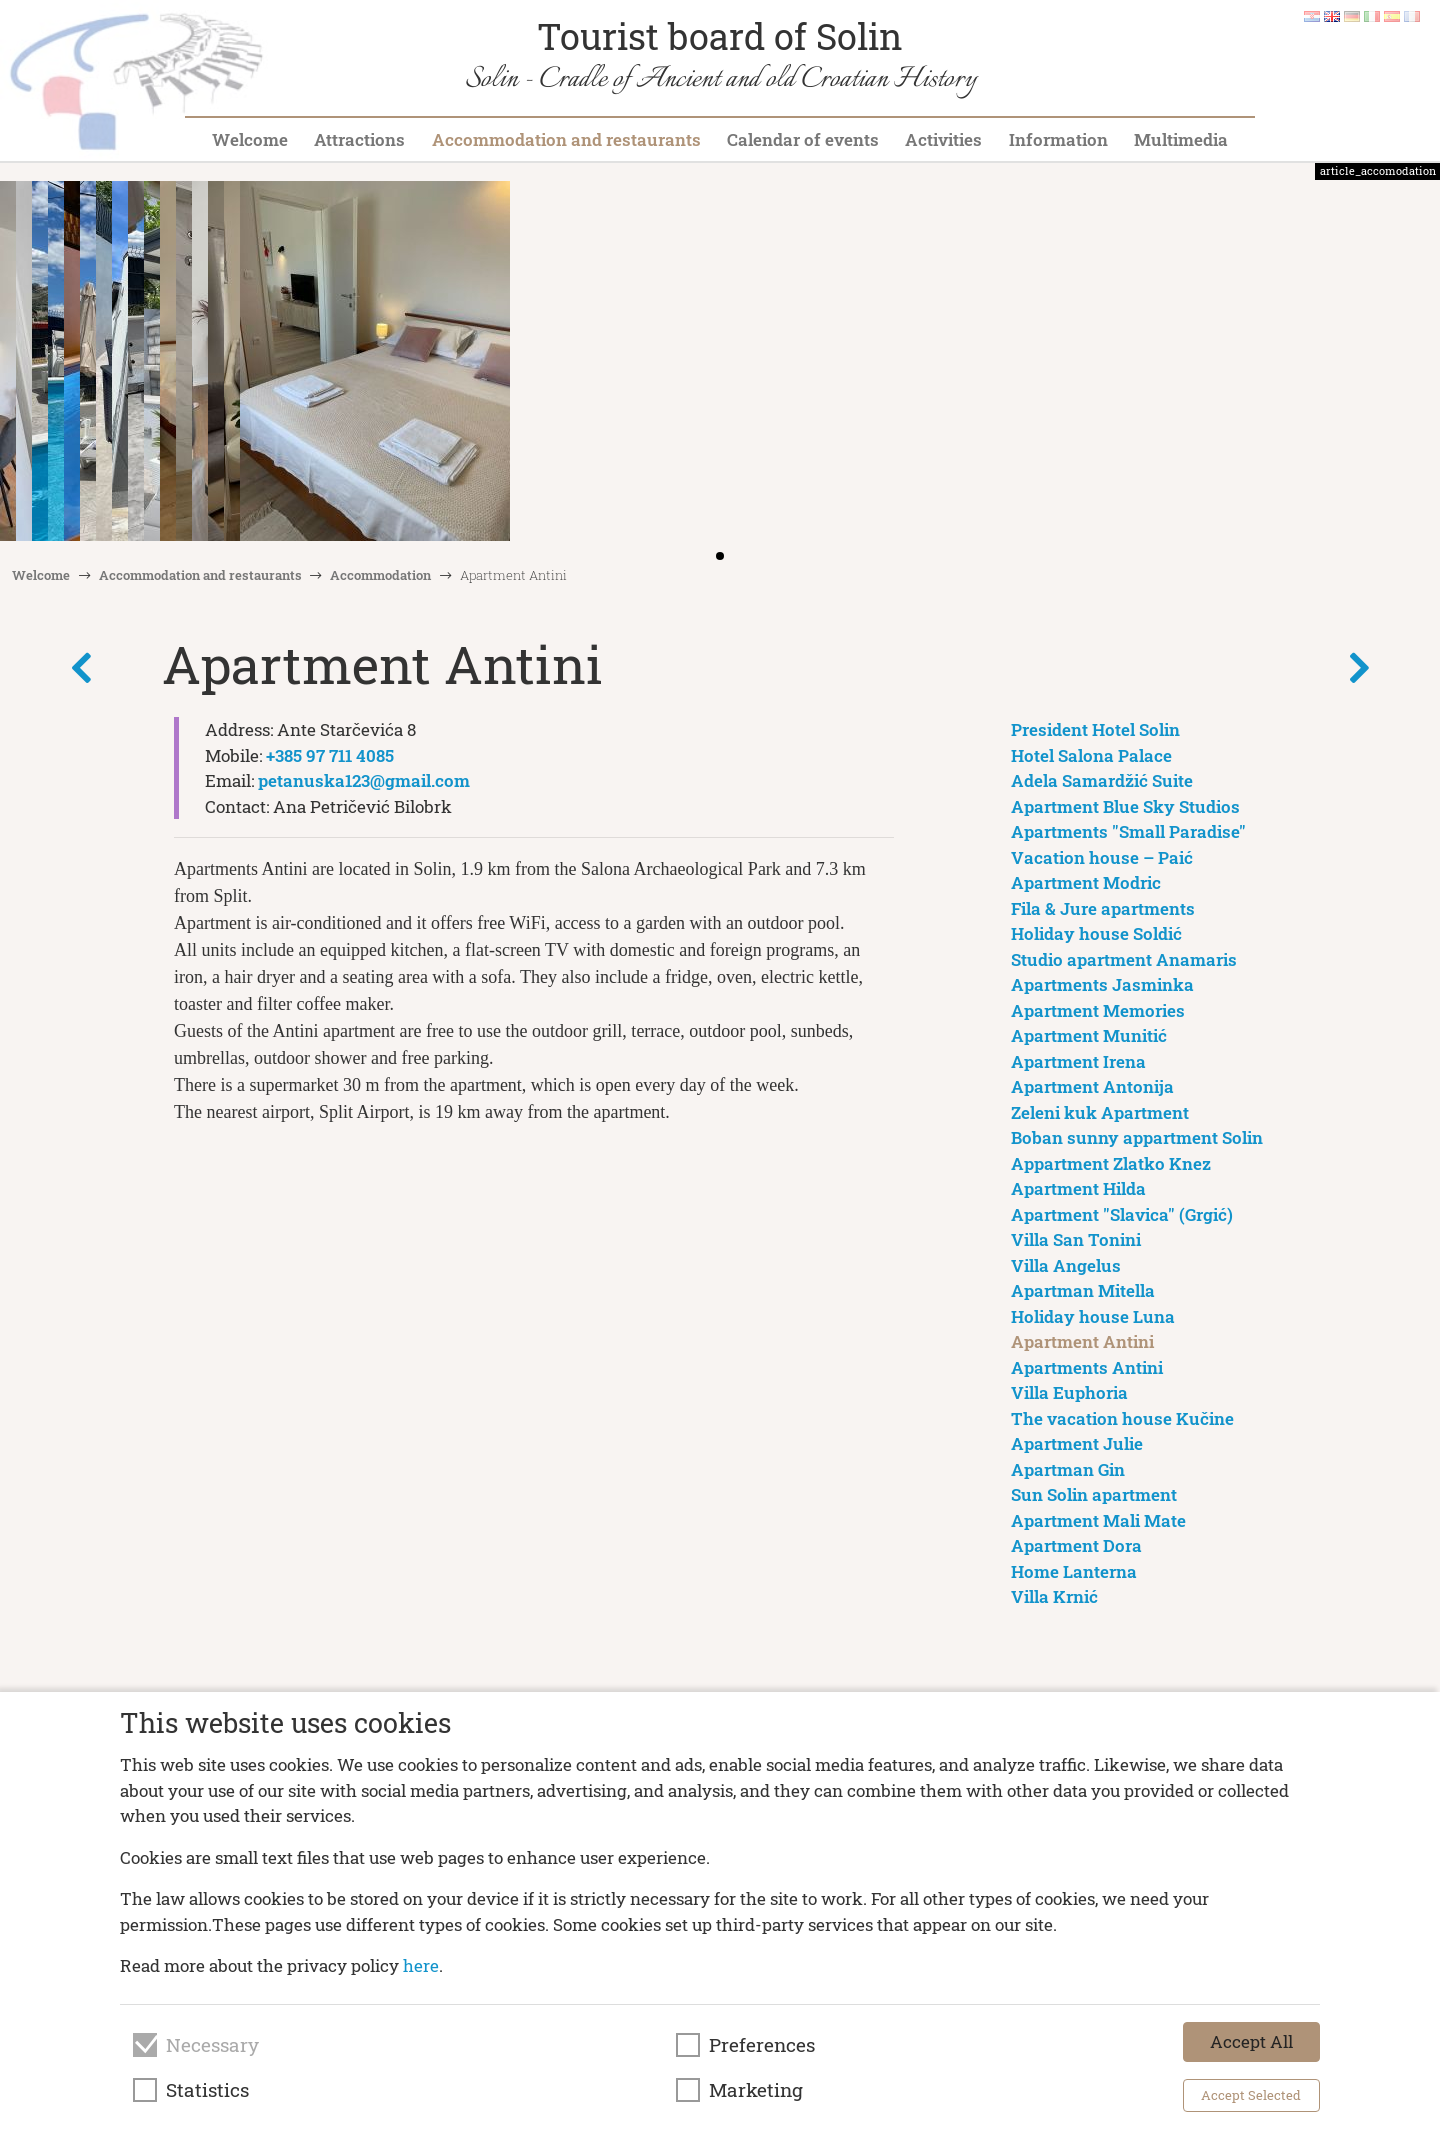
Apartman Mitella (1083, 1290)
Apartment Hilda (1078, 1188)
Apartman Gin (1068, 1469)
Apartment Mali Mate (1098, 1520)
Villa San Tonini (1076, 1239)
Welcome (250, 139)
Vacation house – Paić (1102, 857)
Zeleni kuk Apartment (1100, 1112)
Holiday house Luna (1093, 1316)
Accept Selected (1251, 2095)
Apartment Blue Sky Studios (1125, 806)
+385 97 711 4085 (330, 755)
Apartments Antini (1087, 1367)
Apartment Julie (1077, 1443)
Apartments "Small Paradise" (1128, 831)
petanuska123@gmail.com (364, 780)
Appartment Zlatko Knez (1111, 1163)
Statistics (207, 2090)
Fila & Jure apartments (1103, 908)
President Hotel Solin (1095, 729)
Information (1058, 139)
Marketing (756, 2090)
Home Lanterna (1074, 1571)
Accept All (1251, 2041)
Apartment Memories (1098, 1010)
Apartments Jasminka (1102, 984)
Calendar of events (803, 139)
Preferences (762, 2045)
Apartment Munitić (1089, 1035)
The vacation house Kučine (1122, 1418)
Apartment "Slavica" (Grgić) (1122, 1214)
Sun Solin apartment (1094, 1494)
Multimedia (1181, 139)
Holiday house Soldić (1096, 933)
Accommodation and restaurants (566, 139)
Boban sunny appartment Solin (1137, 1137)
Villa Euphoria (1069, 1392)
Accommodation (380, 575)
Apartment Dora (1076, 1545)
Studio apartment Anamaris (1124, 959)
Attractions (359, 139)
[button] (1418, 363)
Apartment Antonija (1092, 1086)
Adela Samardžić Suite (1102, 780)
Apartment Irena (1078, 1061)
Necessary (212, 2045)
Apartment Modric (1086, 882)
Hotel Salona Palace (1091, 755)
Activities (943, 139)
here (421, 1965)
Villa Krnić (1054, 1596)
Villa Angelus (1066, 1265)
